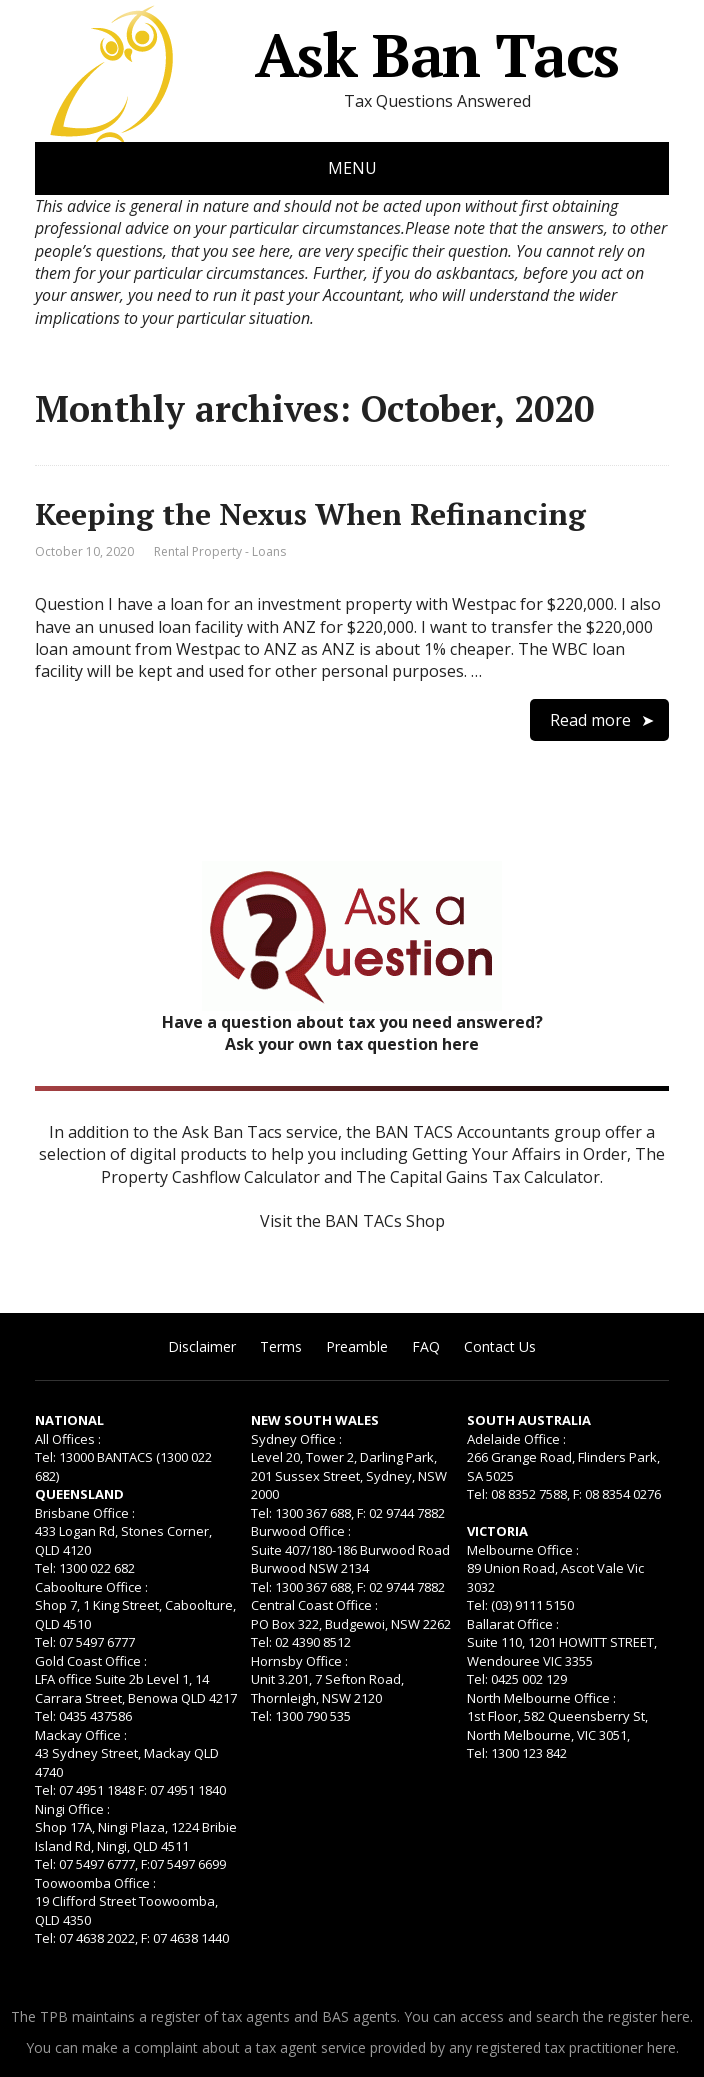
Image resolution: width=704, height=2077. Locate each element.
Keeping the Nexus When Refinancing (310, 514)
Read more (590, 720)
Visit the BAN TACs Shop (352, 1221)
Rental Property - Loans (220, 551)
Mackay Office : (81, 1735)
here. (677, 2016)
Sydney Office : (296, 1439)
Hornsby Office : (299, 1661)
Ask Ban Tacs (327, 55)
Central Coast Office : (314, 1605)
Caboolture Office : (91, 1587)
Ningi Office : (72, 1809)
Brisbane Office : (85, 1513)
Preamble (357, 1346)
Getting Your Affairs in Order (519, 1154)
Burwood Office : (301, 1531)
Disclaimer (202, 1346)
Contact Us (500, 1346)
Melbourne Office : (523, 1550)
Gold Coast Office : (91, 1661)
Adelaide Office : (516, 1439)
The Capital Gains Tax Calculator (478, 1177)
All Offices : (68, 1439)
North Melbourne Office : (541, 1698)
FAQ (426, 1346)
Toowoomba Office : (95, 1883)
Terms (281, 1346)
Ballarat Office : (513, 1624)
